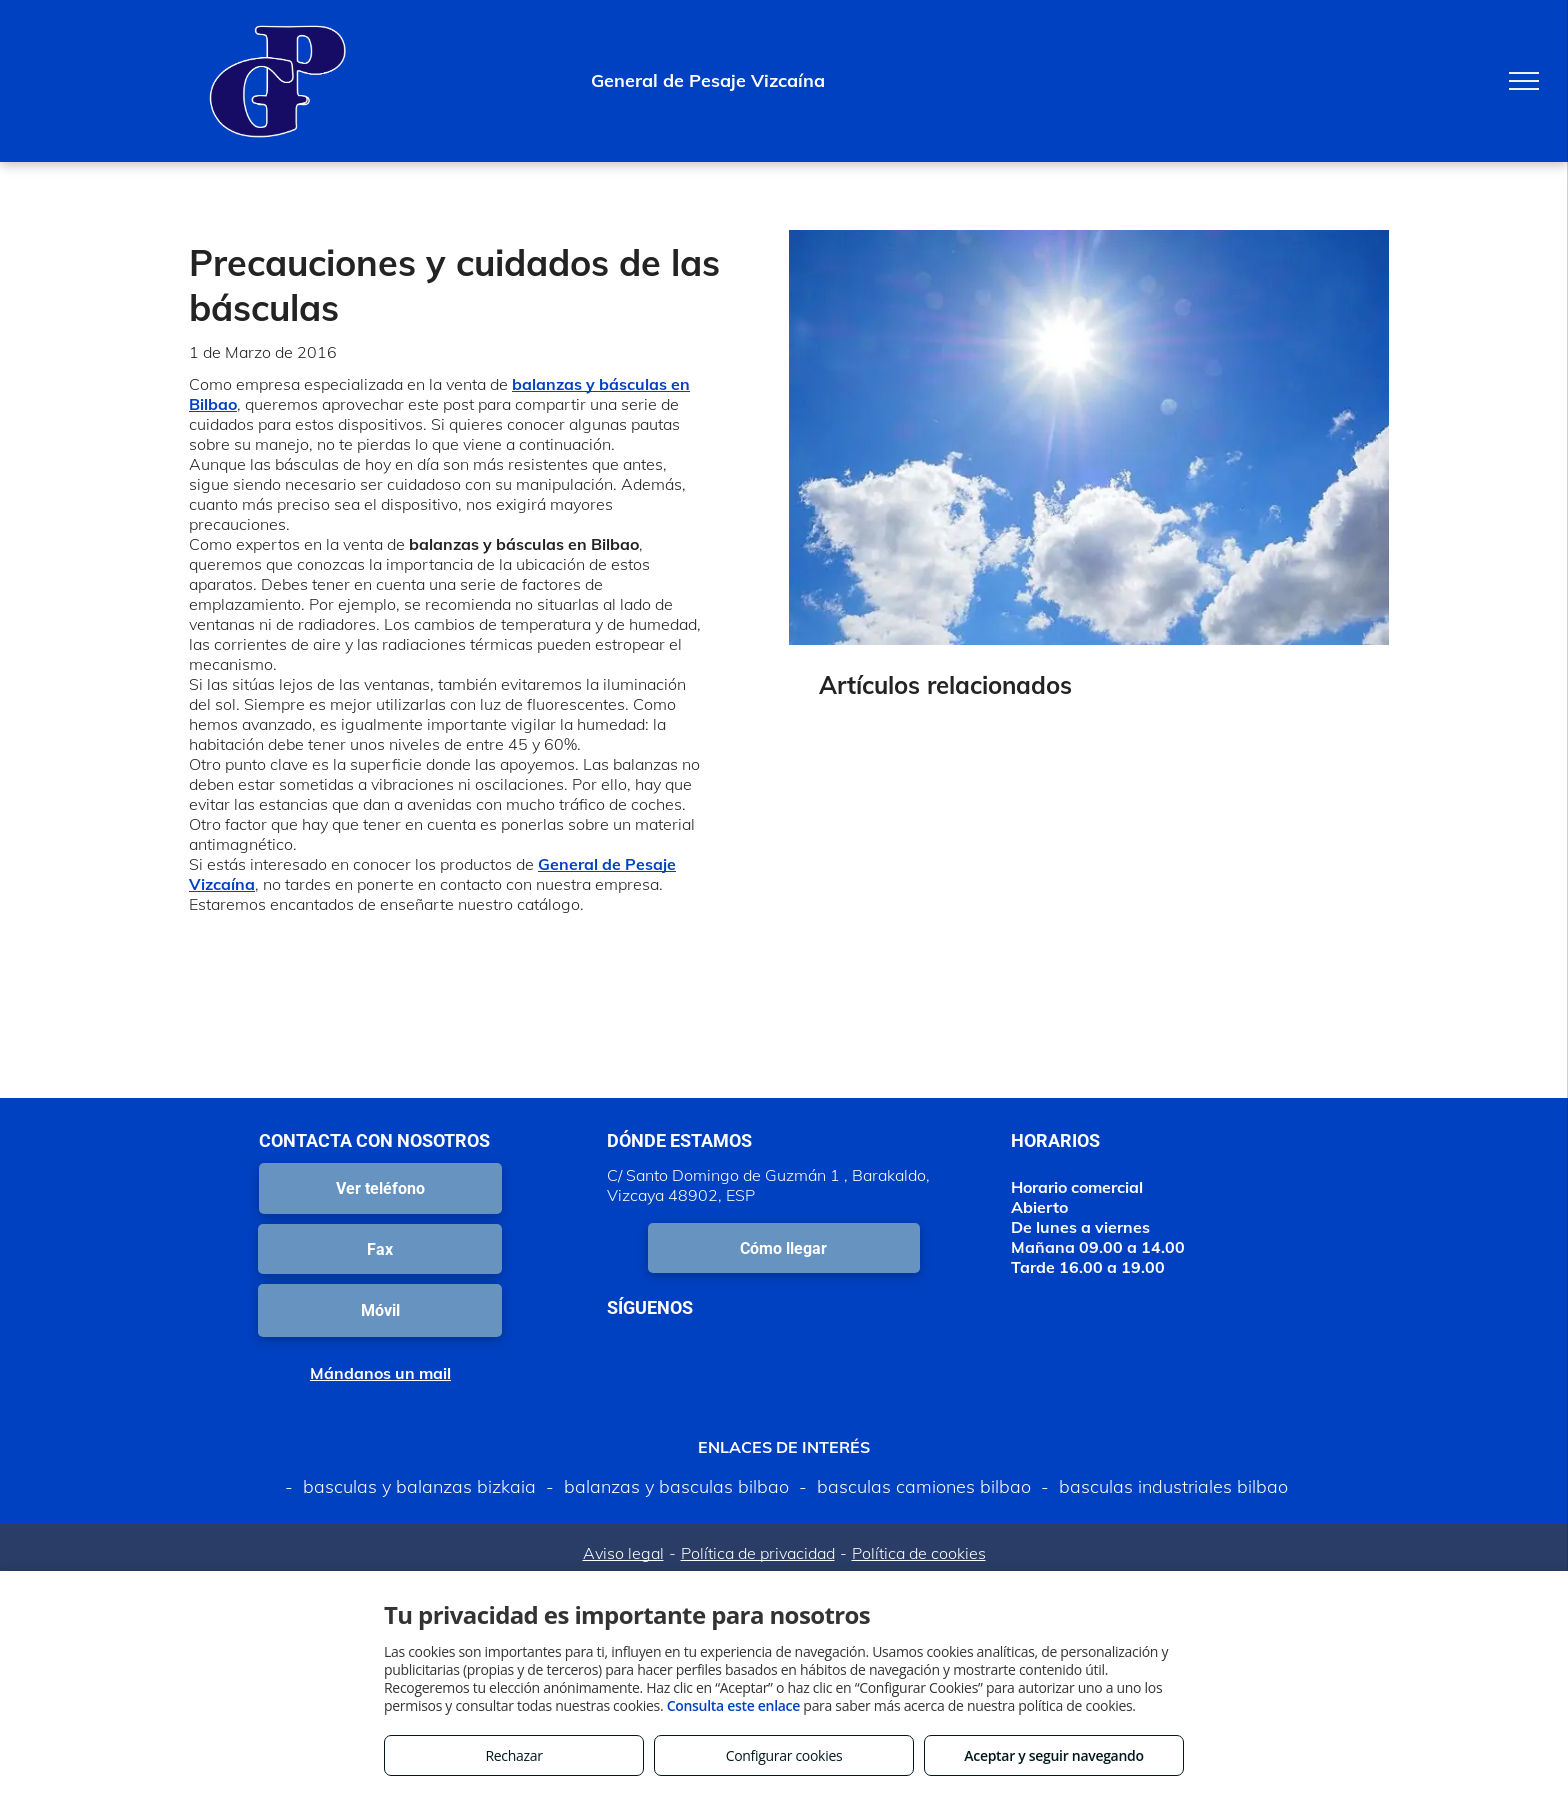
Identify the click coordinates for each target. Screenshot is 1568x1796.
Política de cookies (919, 1553)
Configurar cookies (784, 1755)
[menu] (1524, 81)
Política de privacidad (758, 1553)
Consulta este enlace (733, 1705)
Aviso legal (623, 1553)
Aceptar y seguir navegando (1053, 1755)
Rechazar (513, 1755)
